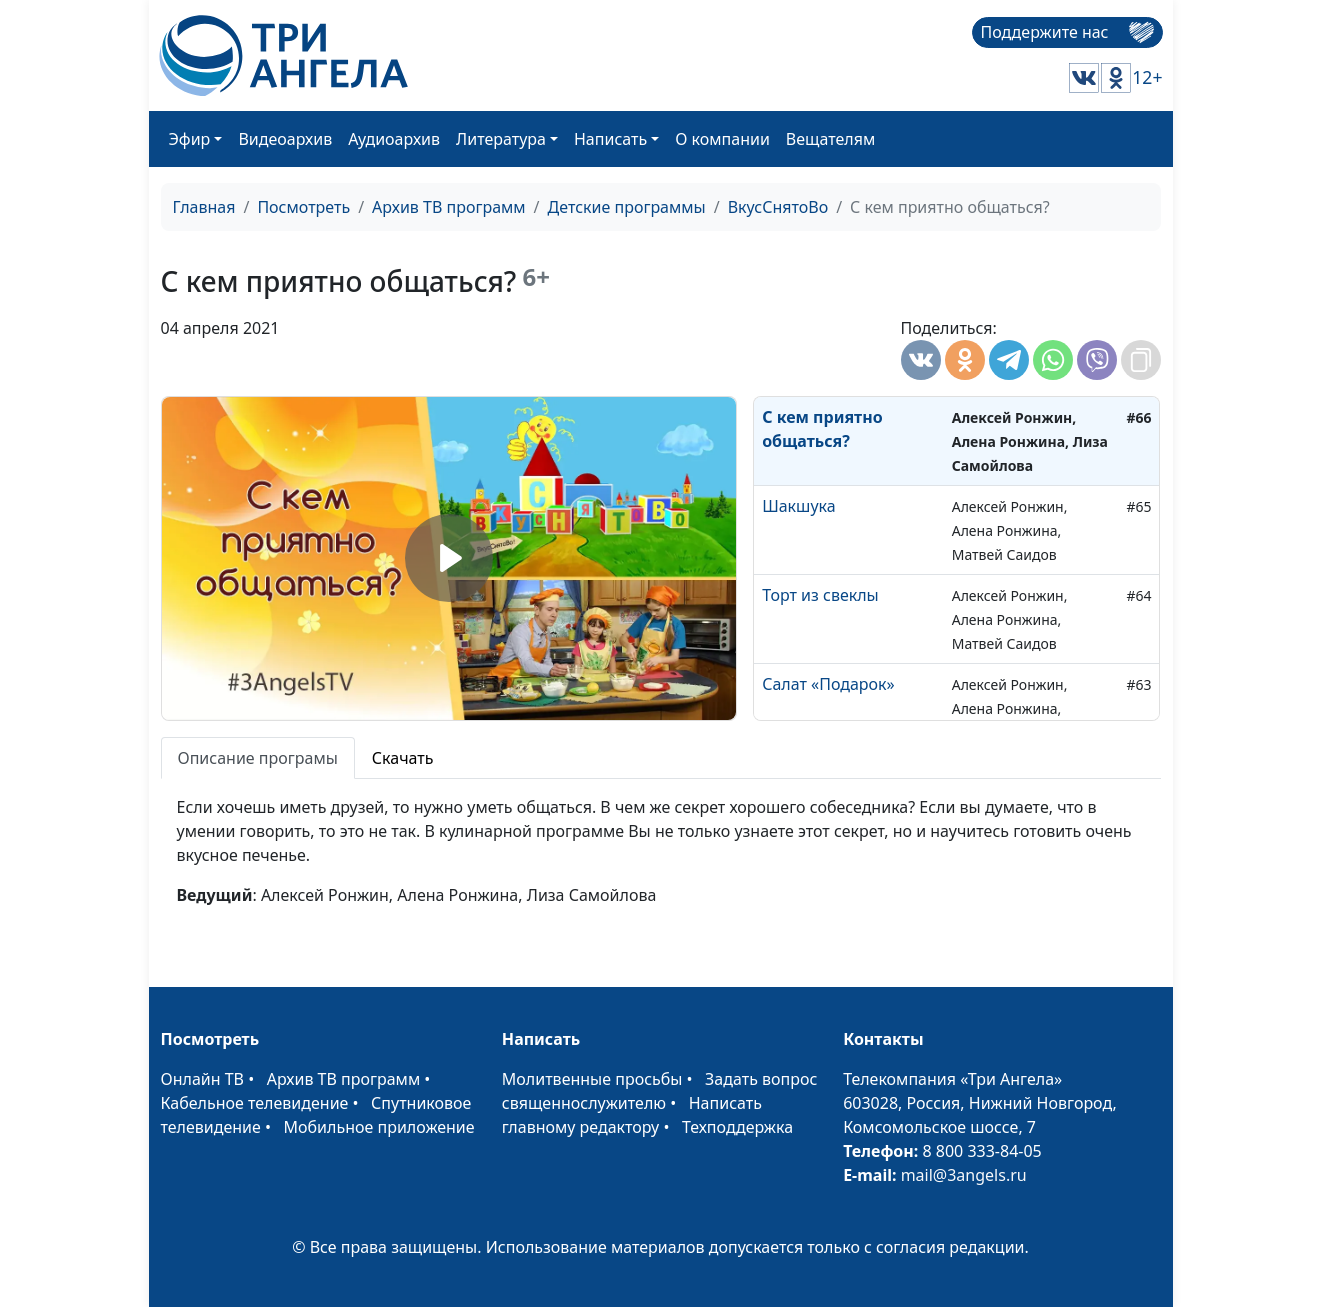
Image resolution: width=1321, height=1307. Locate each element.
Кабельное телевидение (255, 1103)
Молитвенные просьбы (592, 1079)
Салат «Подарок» (828, 684)
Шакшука (798, 506)
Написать (610, 139)
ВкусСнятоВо (778, 207)
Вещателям (830, 139)
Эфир (190, 139)
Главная (204, 207)
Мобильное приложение (379, 1127)
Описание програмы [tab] (258, 758)
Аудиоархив (394, 139)
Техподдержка (737, 1127)
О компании (722, 139)
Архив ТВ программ (449, 207)
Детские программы (627, 207)
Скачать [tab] (403, 758)
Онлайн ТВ (203, 1079)
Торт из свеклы (820, 595)
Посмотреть (303, 207)
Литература (501, 139)
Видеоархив (285, 139)
